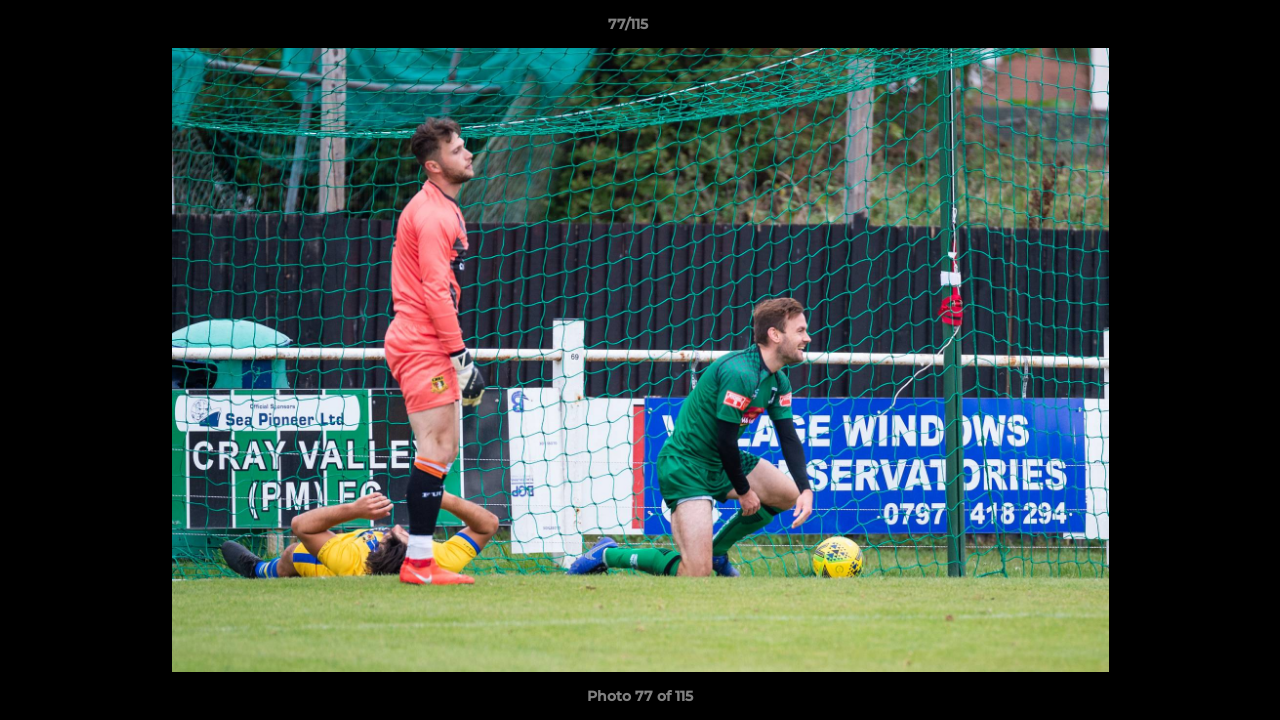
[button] (1196, 29)
